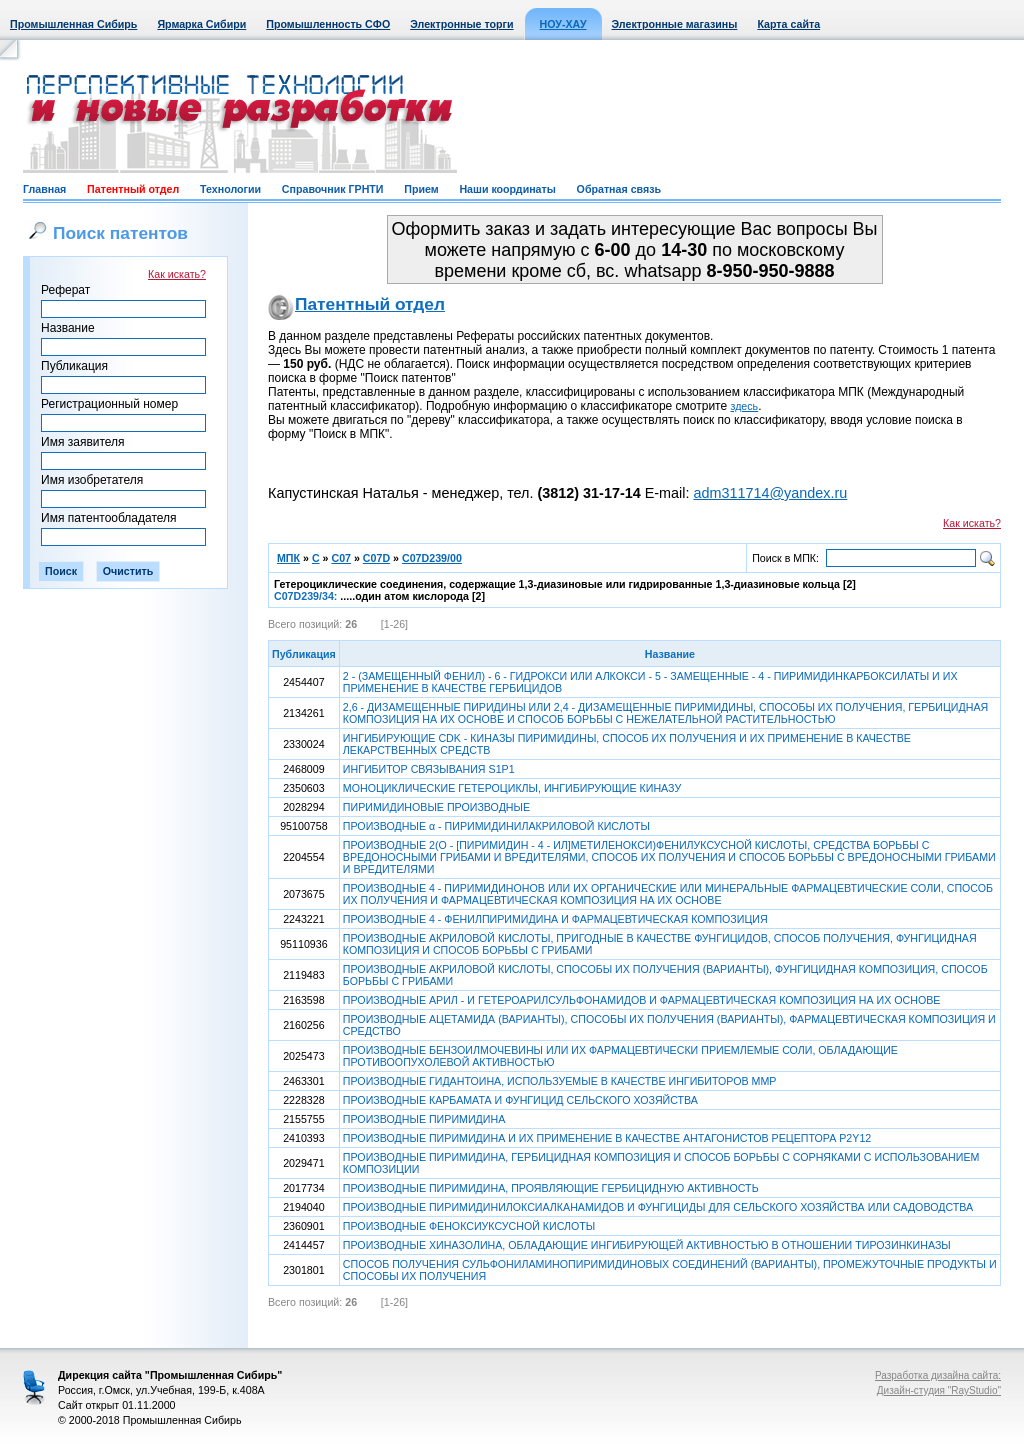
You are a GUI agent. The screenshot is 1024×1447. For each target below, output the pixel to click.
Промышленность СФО (328, 24)
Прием (421, 189)
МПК (288, 558)
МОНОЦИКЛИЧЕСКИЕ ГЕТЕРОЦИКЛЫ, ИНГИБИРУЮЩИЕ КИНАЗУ (512, 788)
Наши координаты (507, 189)
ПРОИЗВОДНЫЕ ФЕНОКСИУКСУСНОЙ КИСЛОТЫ (469, 1226)
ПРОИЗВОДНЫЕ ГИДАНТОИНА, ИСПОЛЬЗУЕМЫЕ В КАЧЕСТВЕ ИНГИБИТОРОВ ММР (560, 1081)
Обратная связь (619, 189)
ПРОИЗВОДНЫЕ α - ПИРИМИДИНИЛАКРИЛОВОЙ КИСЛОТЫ (496, 826)
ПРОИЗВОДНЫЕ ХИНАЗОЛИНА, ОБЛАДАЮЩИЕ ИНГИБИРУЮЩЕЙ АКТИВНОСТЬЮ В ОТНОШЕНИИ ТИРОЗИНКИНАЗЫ (647, 1245)
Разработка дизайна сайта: (938, 1375)
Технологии (230, 189)
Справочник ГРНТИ (333, 189)
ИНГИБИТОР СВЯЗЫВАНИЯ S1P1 (429, 769)
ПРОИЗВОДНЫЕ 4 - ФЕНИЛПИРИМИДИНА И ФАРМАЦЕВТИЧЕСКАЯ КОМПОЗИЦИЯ (555, 919)
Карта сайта (788, 24)
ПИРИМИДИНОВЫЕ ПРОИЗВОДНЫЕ (436, 807)
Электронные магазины (675, 24)
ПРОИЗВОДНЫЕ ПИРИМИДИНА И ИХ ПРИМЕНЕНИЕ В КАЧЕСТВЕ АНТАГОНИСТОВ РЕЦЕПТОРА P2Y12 (607, 1138)
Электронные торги (461, 24)
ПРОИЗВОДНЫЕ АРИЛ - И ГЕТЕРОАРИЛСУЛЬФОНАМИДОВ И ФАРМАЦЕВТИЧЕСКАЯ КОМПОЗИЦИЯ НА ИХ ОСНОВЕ (642, 1000)
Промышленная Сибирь (73, 24)
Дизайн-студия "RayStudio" (939, 1390)
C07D (376, 558)
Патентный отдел (133, 189)
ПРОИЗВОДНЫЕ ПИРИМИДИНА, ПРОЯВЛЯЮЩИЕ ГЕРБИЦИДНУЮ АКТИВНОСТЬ (551, 1188)
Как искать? (177, 274)
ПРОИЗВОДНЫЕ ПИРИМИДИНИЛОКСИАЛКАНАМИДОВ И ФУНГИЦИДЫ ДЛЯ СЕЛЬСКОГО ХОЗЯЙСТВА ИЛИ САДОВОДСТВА (658, 1207)
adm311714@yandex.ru (770, 493)
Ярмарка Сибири (201, 24)
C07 (341, 558)
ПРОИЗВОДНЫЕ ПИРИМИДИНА (424, 1119)
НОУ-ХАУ (563, 24)
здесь (745, 406)
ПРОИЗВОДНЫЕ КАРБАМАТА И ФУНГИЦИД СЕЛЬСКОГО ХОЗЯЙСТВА (520, 1100)
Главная (44, 189)
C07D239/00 (432, 558)
